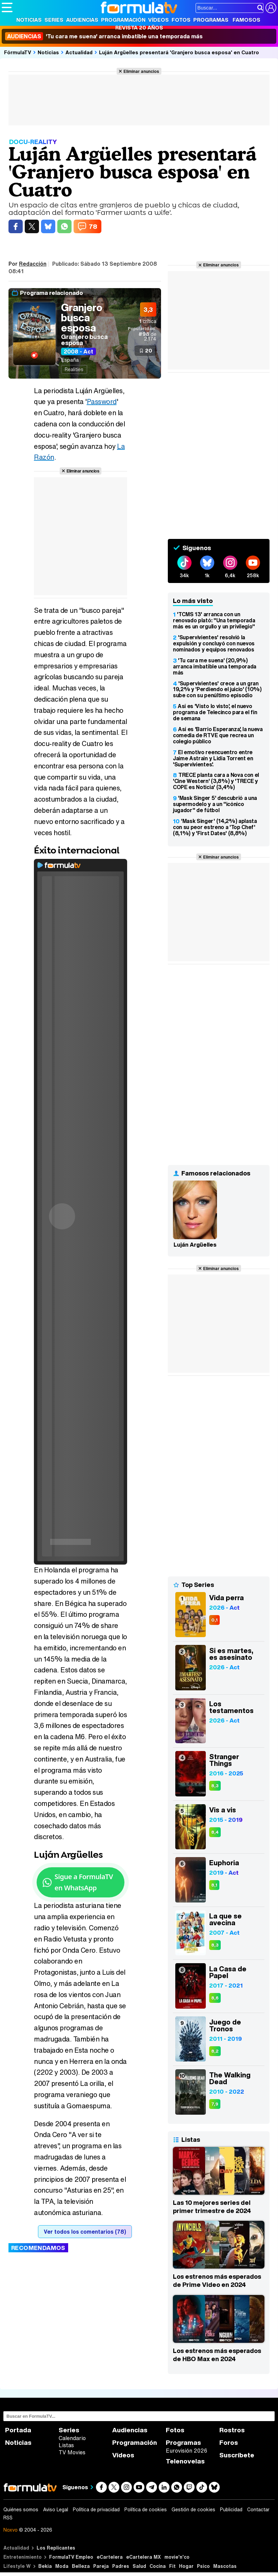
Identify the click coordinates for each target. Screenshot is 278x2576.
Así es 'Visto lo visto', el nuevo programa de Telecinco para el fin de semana (215, 712)
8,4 (215, 1832)
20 (148, 350)
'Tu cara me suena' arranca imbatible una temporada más (104, 36)
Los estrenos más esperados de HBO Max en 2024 (217, 2354)
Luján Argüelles (195, 1245)
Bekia (45, 2566)
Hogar (186, 2566)
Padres (120, 2566)
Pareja (101, 2566)
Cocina (158, 2566)
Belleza (81, 2566)
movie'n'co (177, 2556)
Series (53, 19)
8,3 (215, 1786)
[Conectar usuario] (270, 7)
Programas (211, 19)
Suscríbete (236, 2455)
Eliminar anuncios (141, 71)
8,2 (215, 2051)
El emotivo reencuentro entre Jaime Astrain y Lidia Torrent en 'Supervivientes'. (213, 758)
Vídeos (158, 19)
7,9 (214, 2104)
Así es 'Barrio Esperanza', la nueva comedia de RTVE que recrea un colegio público (218, 735)
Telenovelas (185, 2461)
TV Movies (72, 2452)
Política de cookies (145, 2509)
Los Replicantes (56, 2547)
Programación (123, 19)
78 (93, 226)
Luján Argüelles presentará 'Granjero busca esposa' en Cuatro (179, 52)
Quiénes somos (20, 2509)
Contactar (258, 2509)
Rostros (232, 2430)
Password (102, 401)
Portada (18, 2430)
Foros (228, 2443)
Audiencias (82, 19)
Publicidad (231, 2509)
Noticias (29, 19)
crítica (147, 321)
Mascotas (225, 2566)
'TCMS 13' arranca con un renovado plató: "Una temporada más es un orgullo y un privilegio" (214, 620)
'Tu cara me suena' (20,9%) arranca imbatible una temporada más (214, 666)
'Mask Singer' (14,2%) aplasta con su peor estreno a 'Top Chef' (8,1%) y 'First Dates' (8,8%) (215, 827)
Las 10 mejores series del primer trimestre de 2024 (212, 2206)
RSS (8, 2517)
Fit (172, 2566)
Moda (61, 2566)
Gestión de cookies (193, 2509)
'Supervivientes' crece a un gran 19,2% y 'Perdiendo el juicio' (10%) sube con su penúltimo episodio (217, 689)
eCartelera (110, 2556)
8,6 (215, 1998)
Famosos (246, 19)
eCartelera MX (143, 2556)
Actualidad (79, 52)
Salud (139, 2566)
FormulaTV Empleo (71, 2556)
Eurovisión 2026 (186, 2451)
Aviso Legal (55, 2509)
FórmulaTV (17, 52)
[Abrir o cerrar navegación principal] (7, 7)
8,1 (214, 1885)
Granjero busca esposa (81, 317)
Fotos (181, 19)
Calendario (72, 2438)
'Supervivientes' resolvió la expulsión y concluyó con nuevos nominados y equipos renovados (214, 643)
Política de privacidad (96, 2509)
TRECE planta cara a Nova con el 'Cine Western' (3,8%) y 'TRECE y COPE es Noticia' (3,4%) (216, 781)
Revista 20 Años (139, 27)
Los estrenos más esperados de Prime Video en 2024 (217, 2280)
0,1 (214, 1620)
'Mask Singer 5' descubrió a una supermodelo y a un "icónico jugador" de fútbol (215, 804)
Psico (203, 2566)
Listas (66, 2445)
